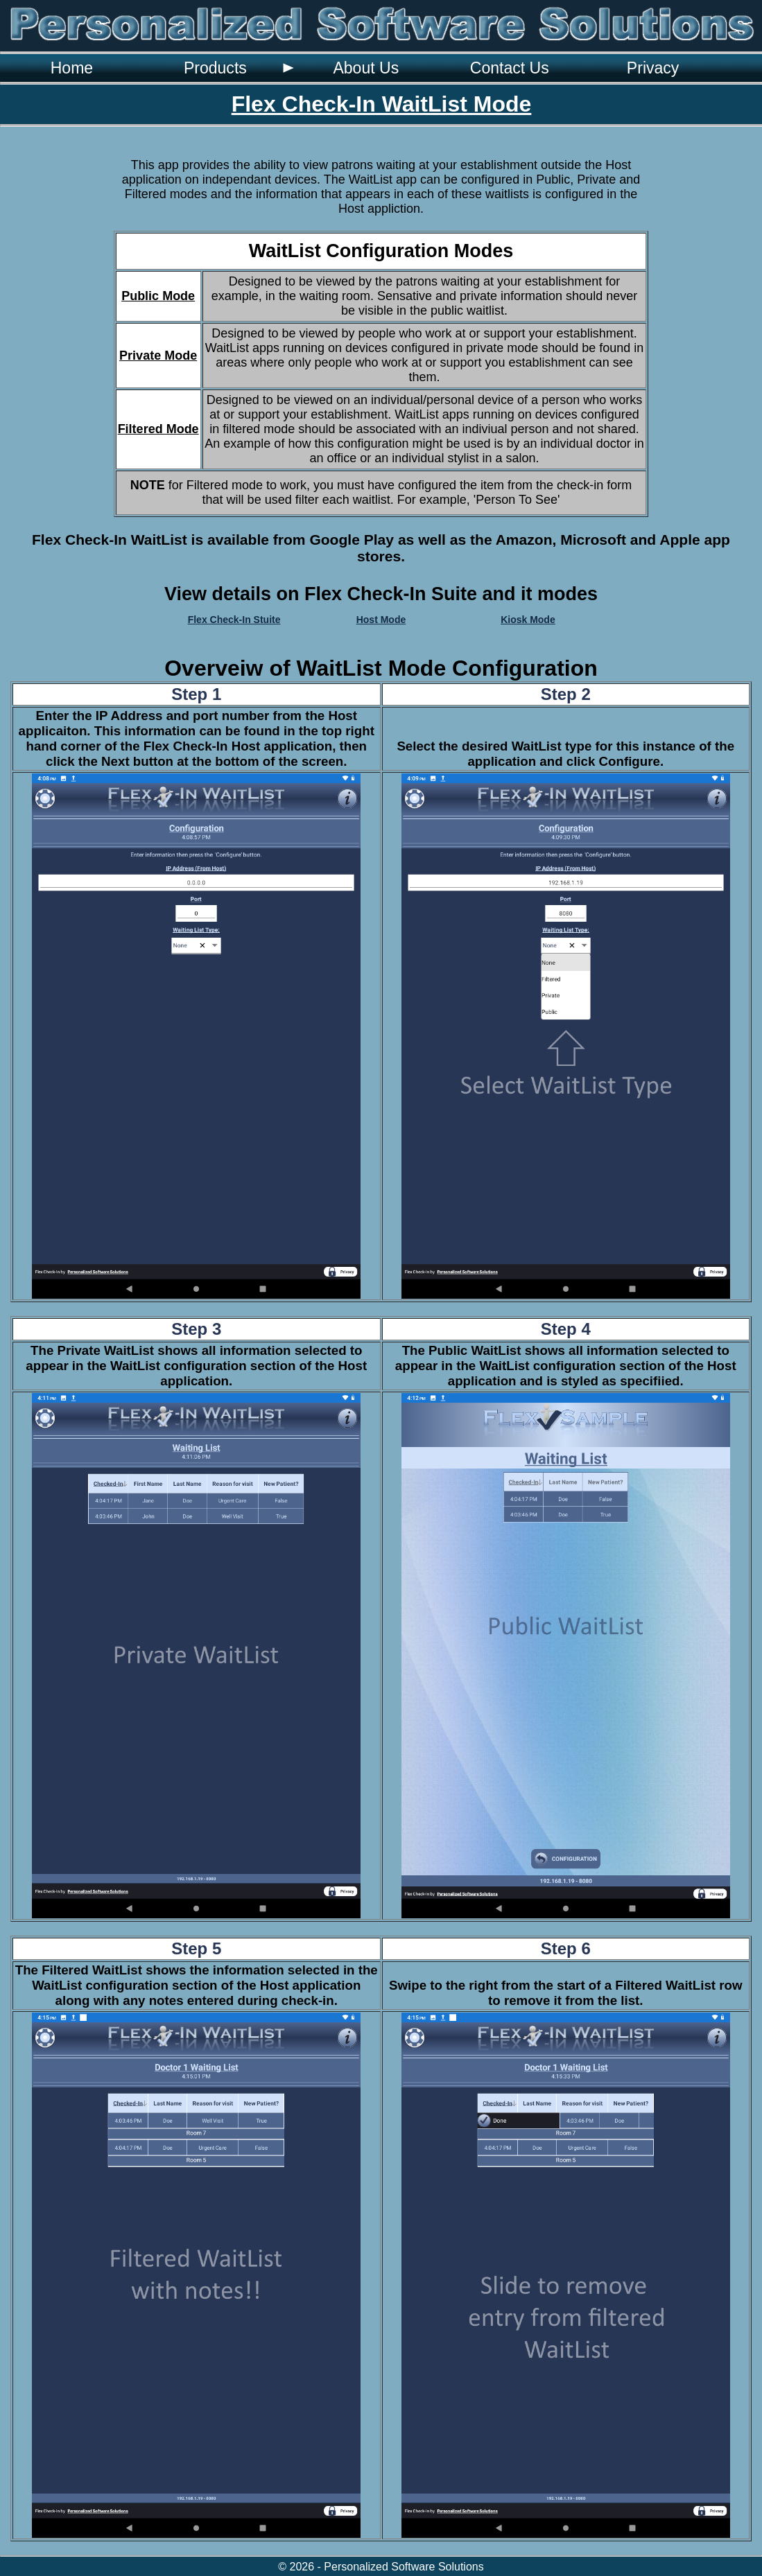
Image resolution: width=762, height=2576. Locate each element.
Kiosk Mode (528, 619)
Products (215, 68)
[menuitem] (72, 68)
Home (72, 68)
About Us (366, 68)
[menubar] (362, 68)
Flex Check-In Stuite (234, 619)
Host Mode (381, 619)
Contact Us (509, 68)
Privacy (653, 68)
